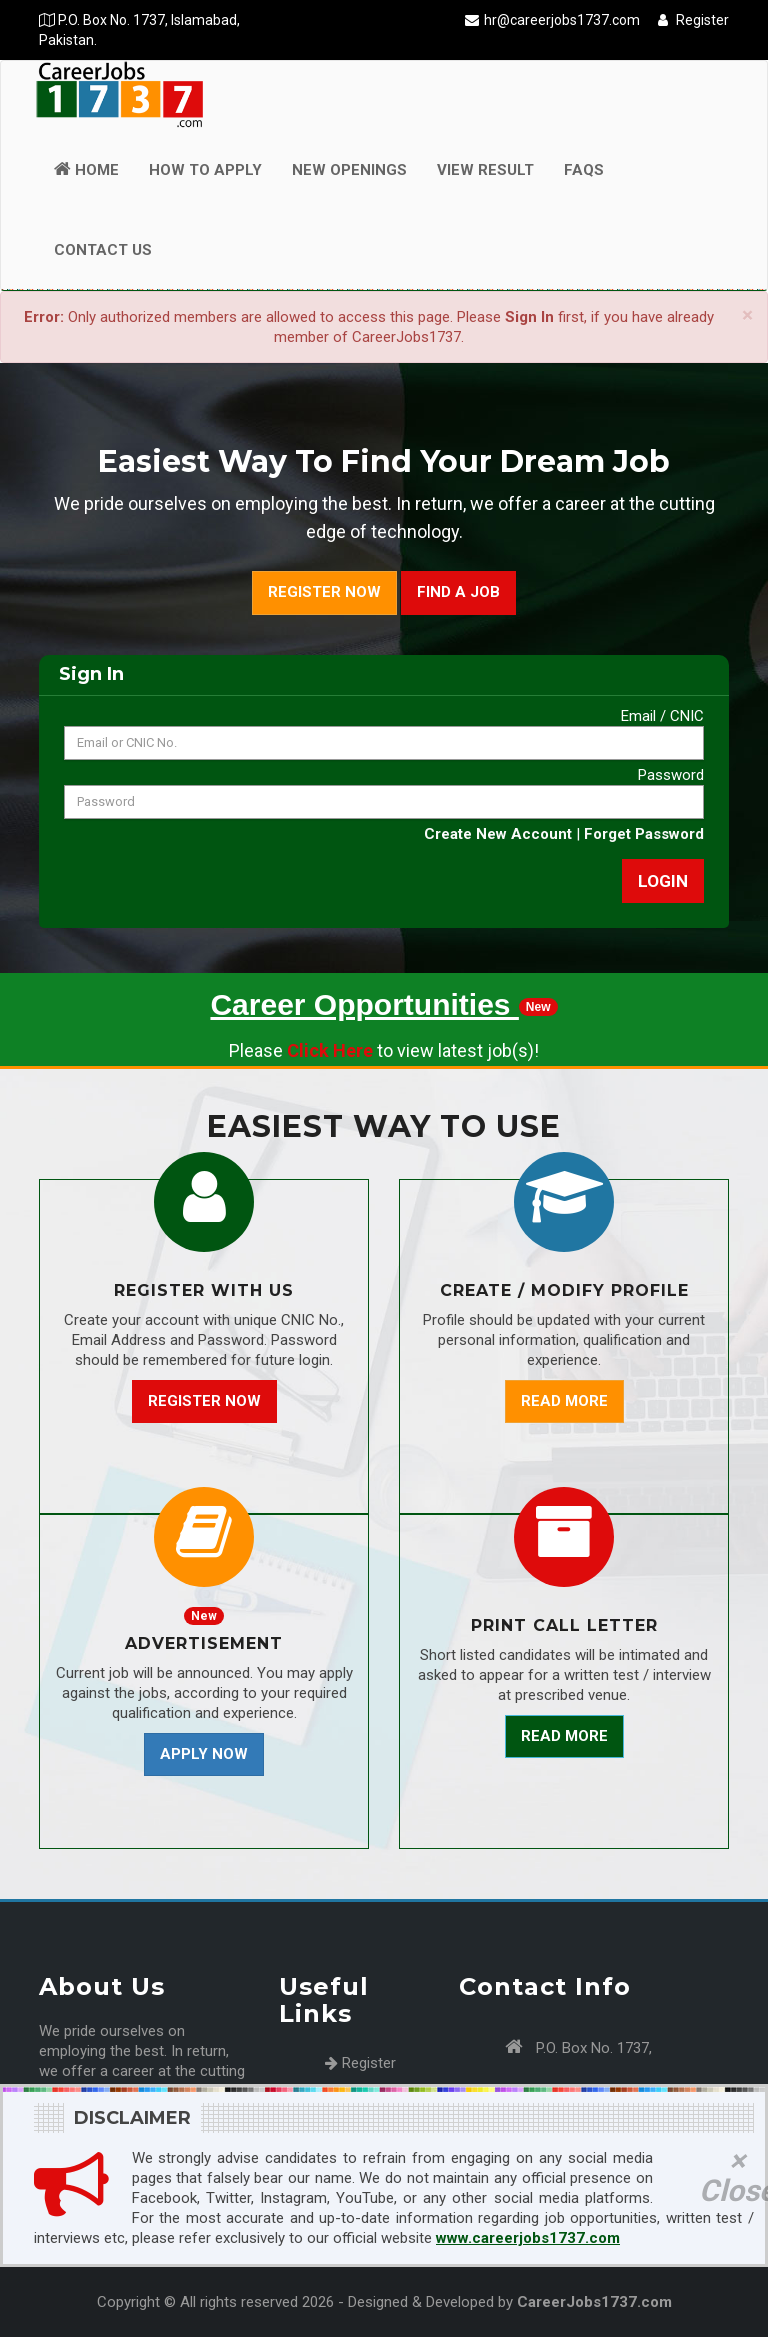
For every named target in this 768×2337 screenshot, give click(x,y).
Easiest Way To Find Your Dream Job (384, 461)
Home (86, 169)
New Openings (349, 170)
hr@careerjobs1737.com (562, 20)
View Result (485, 170)
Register (693, 20)
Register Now (324, 592)
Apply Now (204, 1754)
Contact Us (103, 250)
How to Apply (205, 170)
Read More (564, 1401)
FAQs (584, 170)
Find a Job (458, 592)
